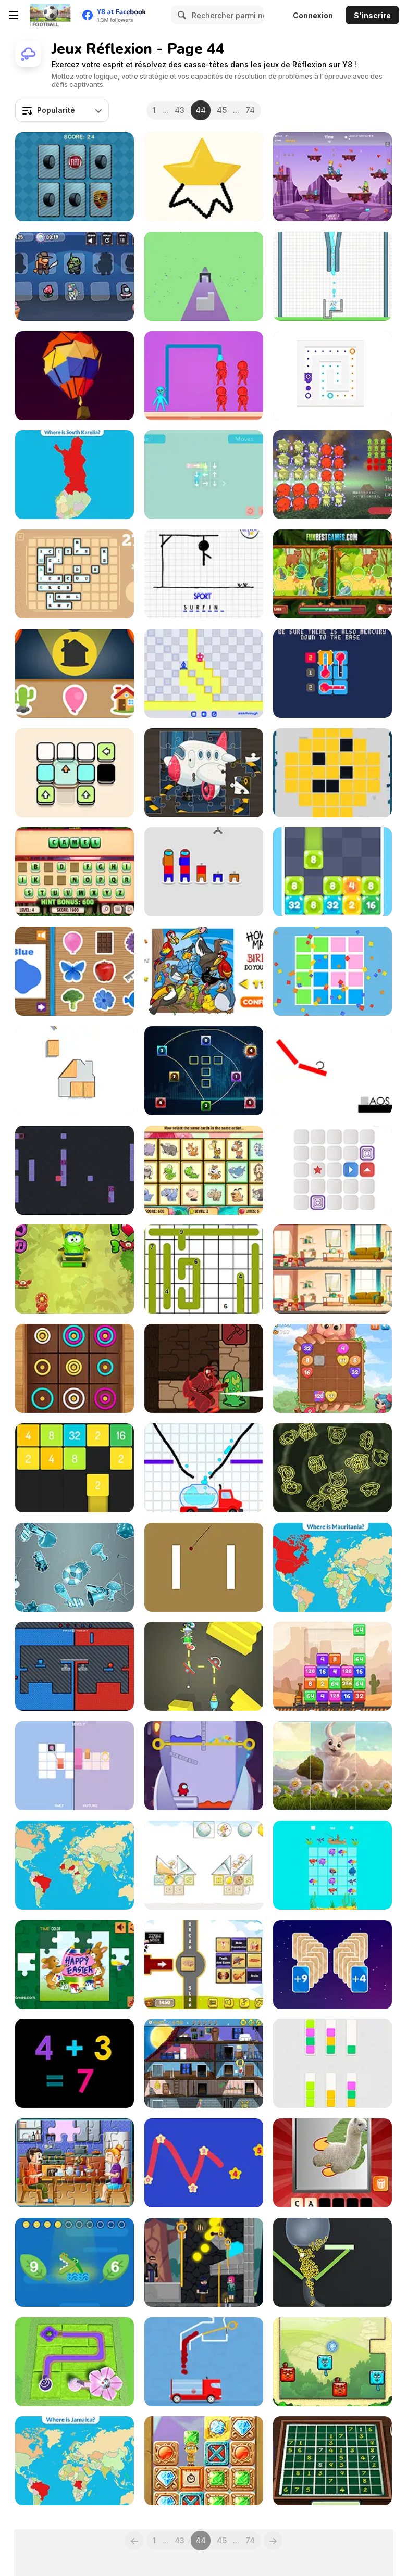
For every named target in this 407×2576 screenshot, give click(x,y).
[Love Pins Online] (203, 2262)
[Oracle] (203, 1368)
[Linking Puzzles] (203, 1070)
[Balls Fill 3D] (332, 2262)
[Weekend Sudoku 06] (332, 2460)
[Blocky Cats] (332, 2361)
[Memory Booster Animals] (203, 1170)
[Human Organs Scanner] (203, 1964)
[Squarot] (74, 1170)
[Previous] (134, 2540)
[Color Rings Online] (74, 1368)
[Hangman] (203, 573)
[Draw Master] (203, 176)
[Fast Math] (74, 2063)
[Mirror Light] (203, 1666)
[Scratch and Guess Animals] (332, 2162)
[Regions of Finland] (74, 474)
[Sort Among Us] (203, 871)
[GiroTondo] (203, 474)
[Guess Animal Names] (74, 871)
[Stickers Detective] (74, 1567)
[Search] (180, 15)
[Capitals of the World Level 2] (74, 1865)
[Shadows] (74, 673)
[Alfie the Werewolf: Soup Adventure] (203, 2063)
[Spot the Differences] (332, 1269)
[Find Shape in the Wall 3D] (203, 276)
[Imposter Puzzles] (74, 276)
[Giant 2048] (332, 1368)
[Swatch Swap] (332, 2063)
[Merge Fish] (332, 1865)
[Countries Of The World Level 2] (332, 1567)
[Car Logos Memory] (74, 176)
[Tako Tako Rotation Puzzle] (332, 474)
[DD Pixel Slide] (332, 772)
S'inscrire (372, 15)
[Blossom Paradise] (74, 2361)
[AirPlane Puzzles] (203, 772)
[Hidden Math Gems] (203, 2460)
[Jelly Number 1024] (332, 871)
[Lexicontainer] (74, 573)
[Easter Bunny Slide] (332, 1765)
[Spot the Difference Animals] (332, 573)
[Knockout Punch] (203, 375)
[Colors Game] (74, 971)
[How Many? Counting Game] (203, 971)
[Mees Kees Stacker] (203, 1865)
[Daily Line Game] (203, 1269)
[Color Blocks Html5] (74, 772)
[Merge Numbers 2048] (74, 1467)
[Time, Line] (74, 1765)
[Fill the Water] (203, 1467)
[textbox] (62, 110)
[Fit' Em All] (74, 1070)
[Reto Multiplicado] (332, 176)
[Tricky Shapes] (332, 971)
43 (179, 110)
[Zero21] (332, 1964)
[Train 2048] (332, 1666)
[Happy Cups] (332, 276)
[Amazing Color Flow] (203, 2361)
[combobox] (62, 110)
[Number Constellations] (203, 2162)
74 (250, 110)
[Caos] (332, 1070)
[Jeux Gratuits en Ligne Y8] (50, 15)
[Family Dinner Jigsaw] (74, 2162)
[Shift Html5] (332, 1170)
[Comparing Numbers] (74, 2262)
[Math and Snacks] (74, 1269)
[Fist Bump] (74, 1666)
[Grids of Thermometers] (332, 673)
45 (222, 110)
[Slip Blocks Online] (332, 375)
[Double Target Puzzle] (203, 1567)
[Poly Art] (74, 375)
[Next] (273, 2540)
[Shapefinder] (332, 1467)
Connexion (313, 15)
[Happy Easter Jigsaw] (74, 1964)
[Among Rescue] (203, 1765)
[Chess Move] (203, 673)
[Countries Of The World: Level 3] (74, 2460)
